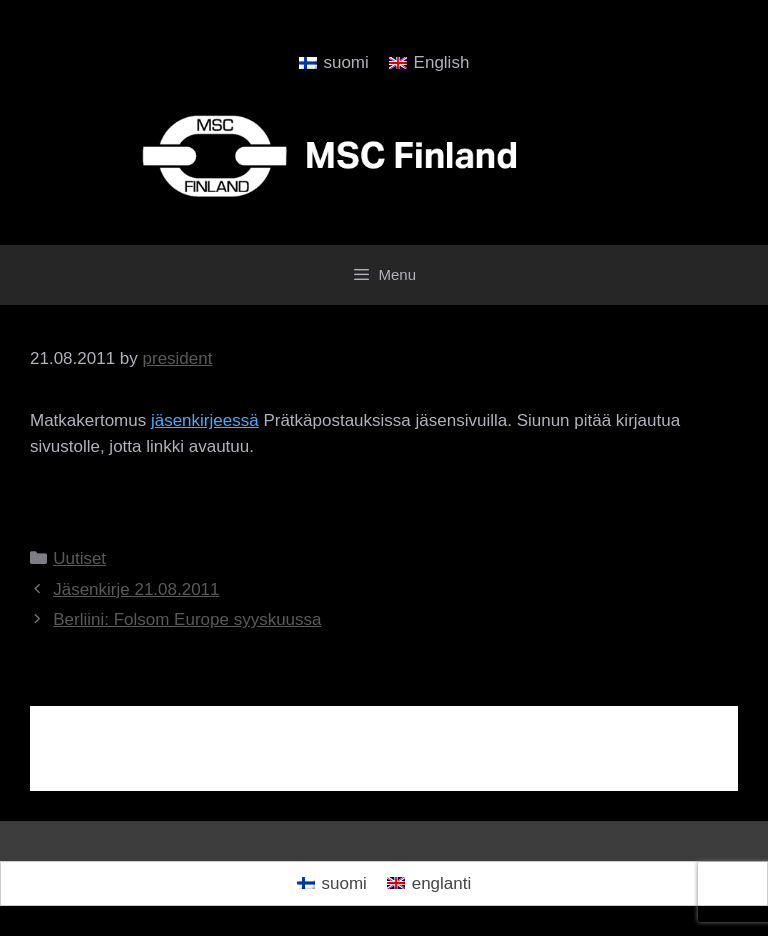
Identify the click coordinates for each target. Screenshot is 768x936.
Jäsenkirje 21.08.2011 (136, 589)
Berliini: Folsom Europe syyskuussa (187, 619)
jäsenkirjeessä (205, 420)
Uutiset (79, 558)
